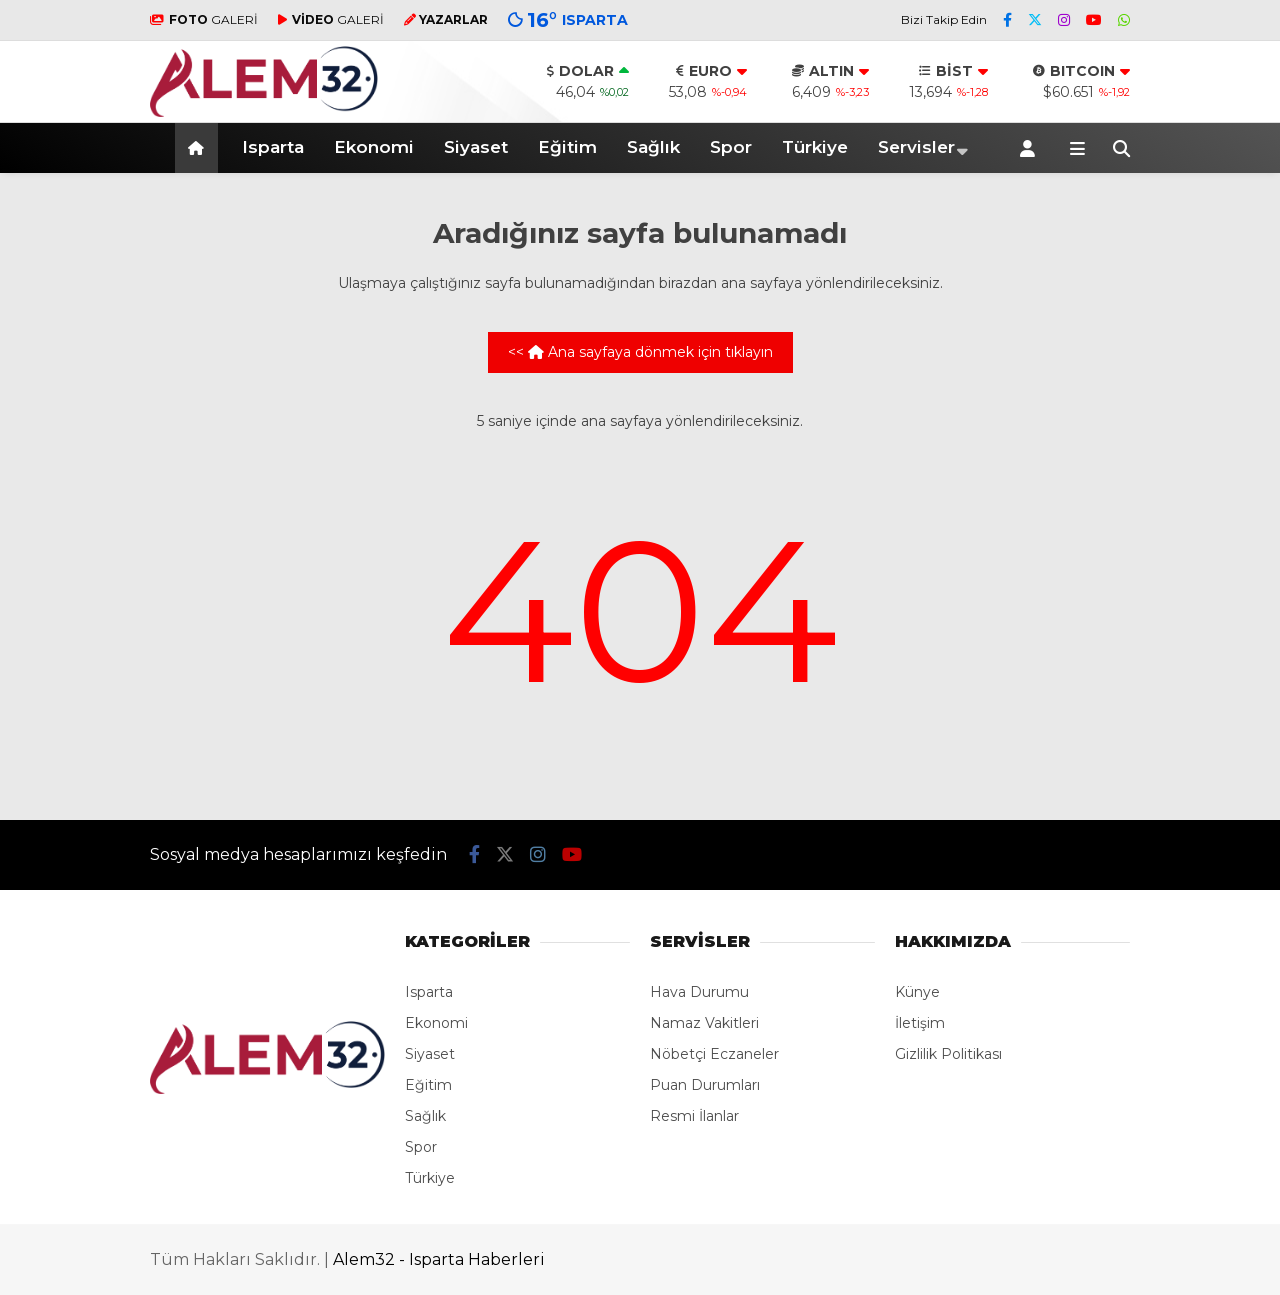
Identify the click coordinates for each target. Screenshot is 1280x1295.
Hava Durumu (699, 992)
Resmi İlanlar (694, 1116)
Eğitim (567, 147)
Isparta (273, 147)
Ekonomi (374, 147)
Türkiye (815, 147)
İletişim (920, 1023)
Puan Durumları (705, 1085)
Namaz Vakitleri (704, 1023)
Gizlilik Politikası (948, 1054)
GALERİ (204, 19)
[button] (199, 148)
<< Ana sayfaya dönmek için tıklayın (640, 352)
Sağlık (653, 147)
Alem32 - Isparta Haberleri (439, 1259)
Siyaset (476, 147)
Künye (917, 992)
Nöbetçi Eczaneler (714, 1054)
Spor (731, 147)
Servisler (916, 147)
